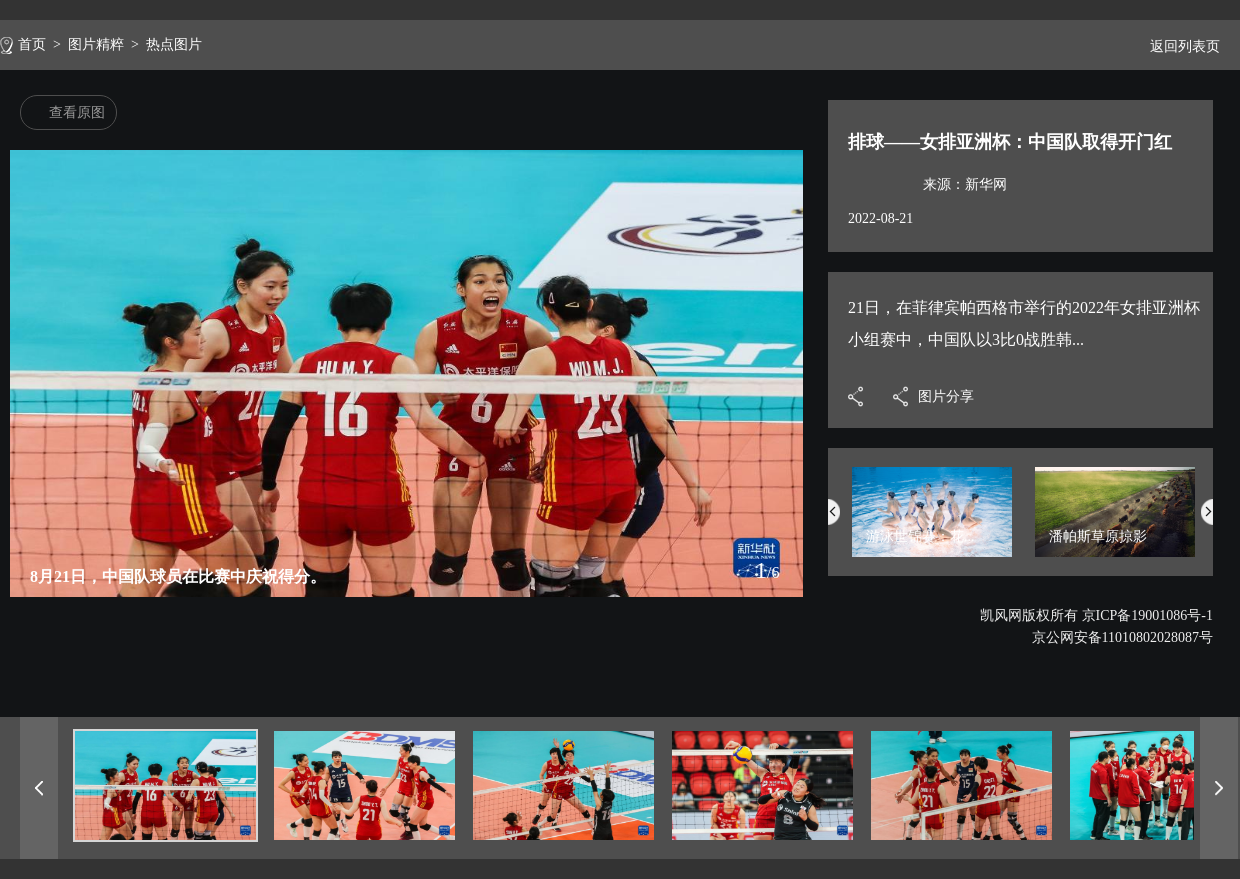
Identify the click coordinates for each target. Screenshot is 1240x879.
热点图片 (174, 44)
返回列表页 (1177, 46)
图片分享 (946, 396)
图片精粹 (96, 44)
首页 (32, 44)
